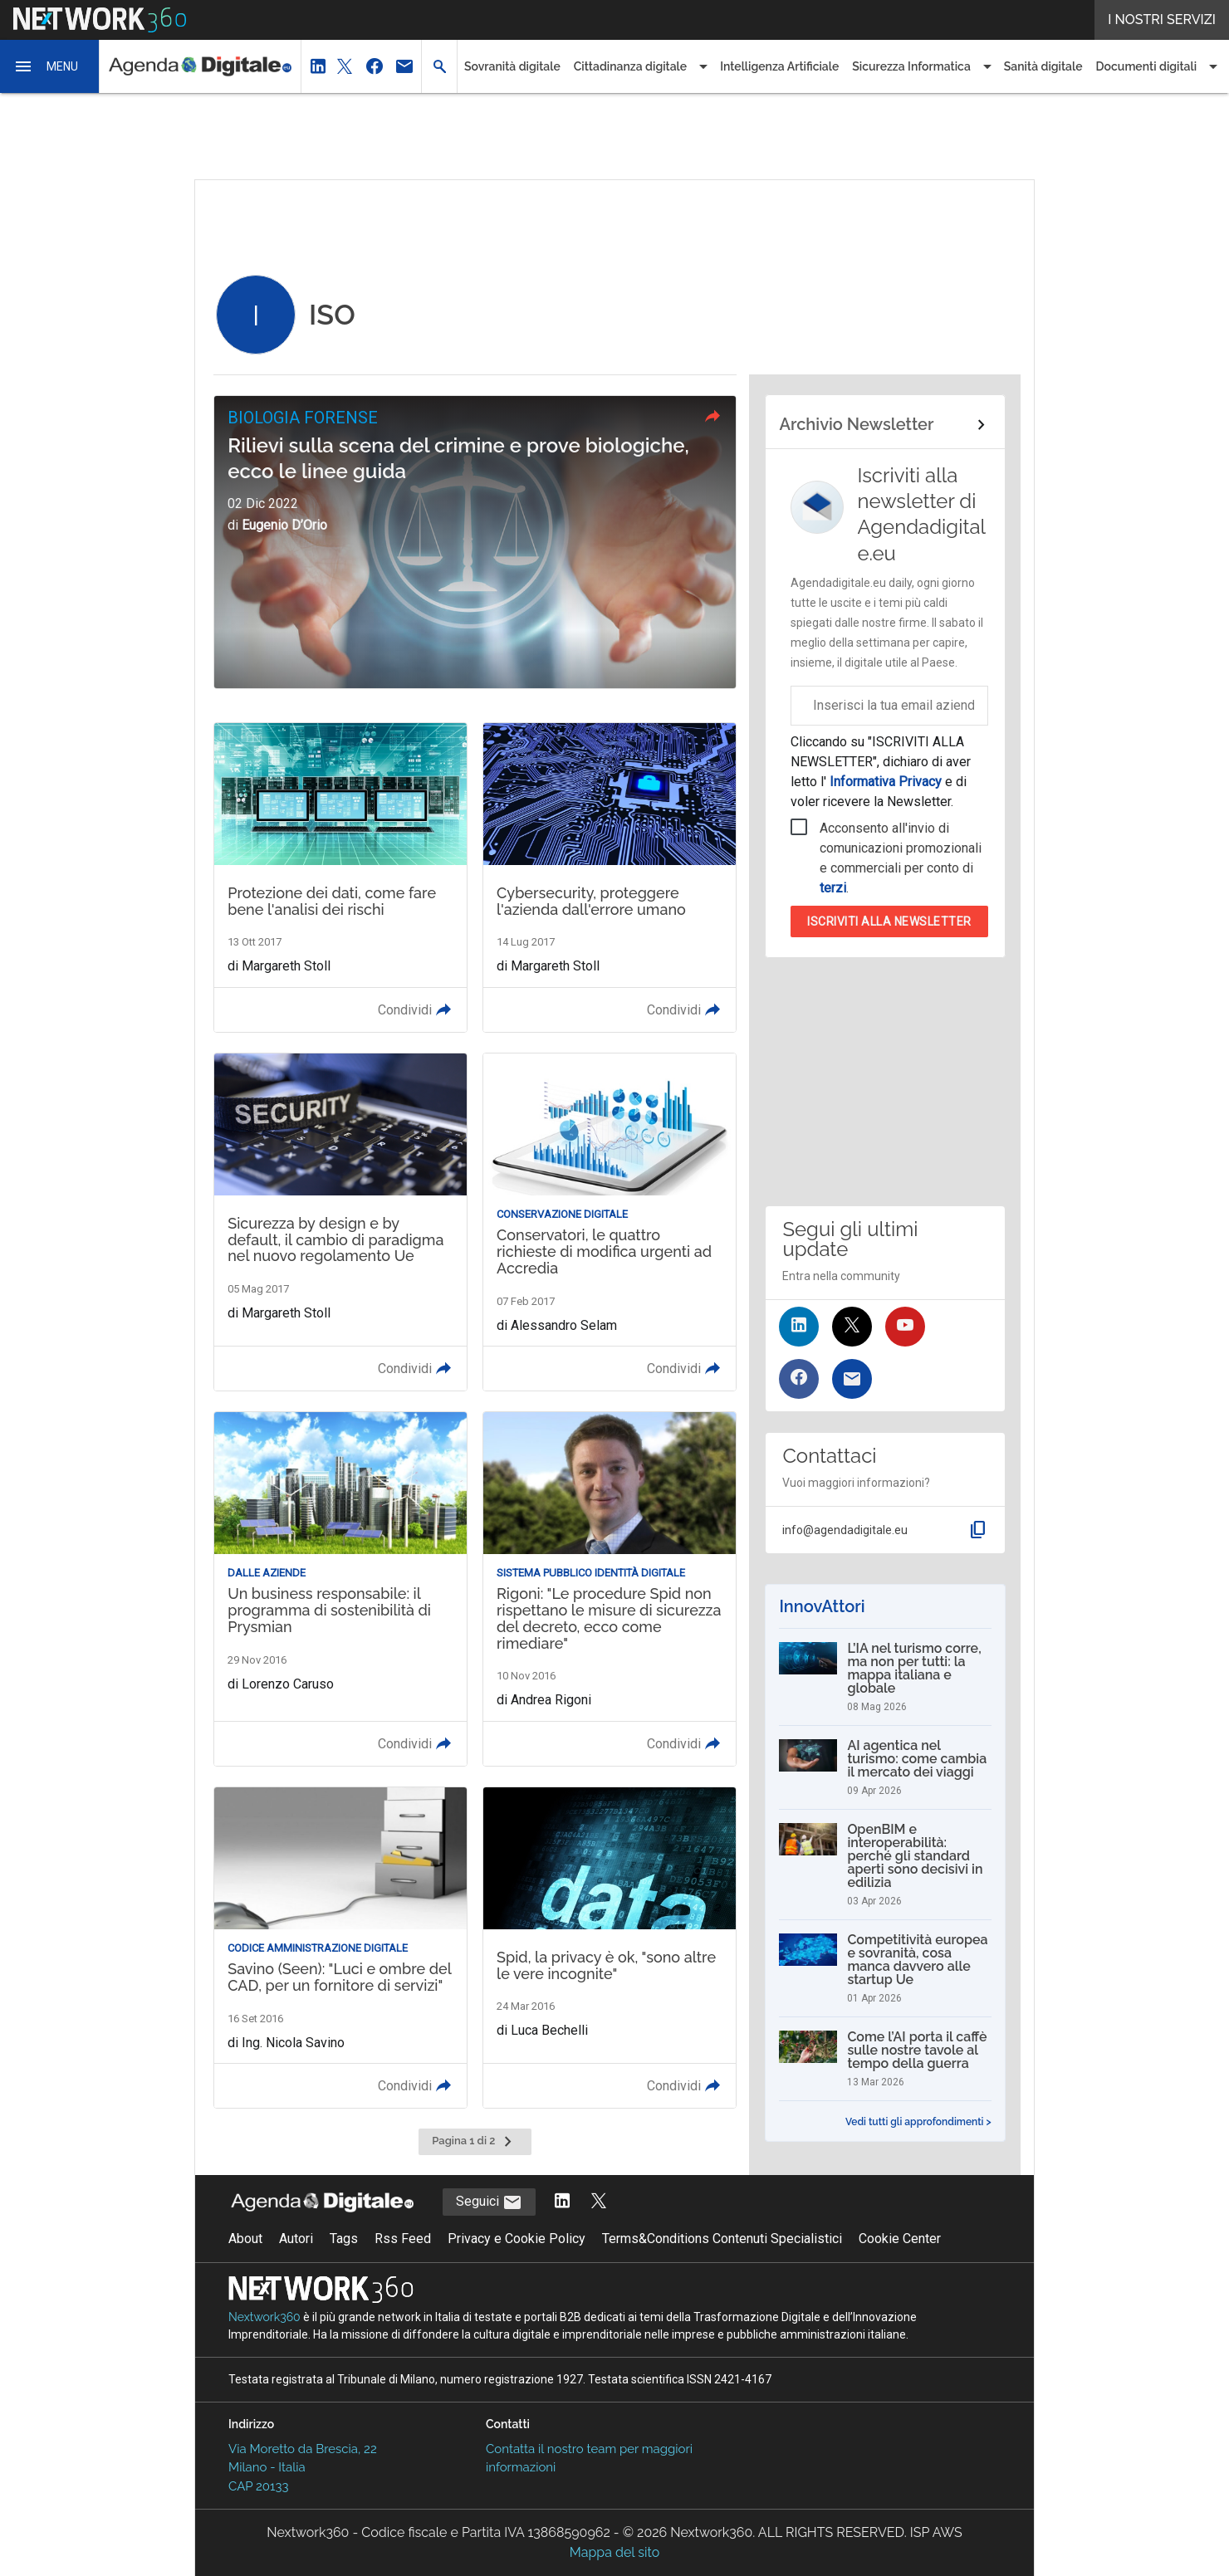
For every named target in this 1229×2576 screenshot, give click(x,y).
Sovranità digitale (512, 66)
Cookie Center (900, 2238)
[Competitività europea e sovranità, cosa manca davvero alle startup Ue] (885, 1968)
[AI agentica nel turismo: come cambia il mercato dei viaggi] (885, 1767)
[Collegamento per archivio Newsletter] (885, 425)
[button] (50, 66)
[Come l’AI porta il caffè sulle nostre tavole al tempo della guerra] (885, 2059)
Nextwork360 (264, 2317)
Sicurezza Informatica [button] (911, 66)
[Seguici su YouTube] (905, 1327)
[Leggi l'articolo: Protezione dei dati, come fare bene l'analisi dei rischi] (340, 877)
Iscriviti (889, 921)
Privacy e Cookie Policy (516, 2238)
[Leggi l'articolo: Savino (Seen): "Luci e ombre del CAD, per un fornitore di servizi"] (340, 1947)
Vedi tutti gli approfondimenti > (918, 2122)
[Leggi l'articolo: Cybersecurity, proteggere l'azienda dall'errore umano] (609, 877)
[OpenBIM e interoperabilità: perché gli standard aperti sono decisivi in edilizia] (885, 1864)
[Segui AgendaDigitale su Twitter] (599, 2202)
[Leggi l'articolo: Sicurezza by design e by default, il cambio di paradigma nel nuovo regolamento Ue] (340, 1222)
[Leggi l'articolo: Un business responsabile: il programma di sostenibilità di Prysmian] (340, 1589)
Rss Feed (403, 2238)
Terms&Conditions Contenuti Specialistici (722, 2238)
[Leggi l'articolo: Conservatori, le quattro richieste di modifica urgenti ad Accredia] (609, 1222)
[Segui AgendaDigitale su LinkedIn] (562, 2202)
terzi (833, 888)
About (245, 2238)
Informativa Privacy (885, 781)
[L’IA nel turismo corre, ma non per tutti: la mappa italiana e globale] (885, 1677)
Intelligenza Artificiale (779, 66)
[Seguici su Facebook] (799, 1379)
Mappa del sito (614, 2552)
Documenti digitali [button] (1146, 66)
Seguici (489, 2202)
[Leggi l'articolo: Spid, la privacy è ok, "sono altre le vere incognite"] (609, 1947)
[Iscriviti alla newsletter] (852, 1379)
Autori (296, 2238)
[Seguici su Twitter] (852, 1327)
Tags (344, 2238)
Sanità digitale (1043, 66)
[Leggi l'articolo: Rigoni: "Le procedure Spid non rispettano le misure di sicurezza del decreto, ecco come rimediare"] (609, 1589)
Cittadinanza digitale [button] (630, 66)
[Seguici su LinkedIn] (799, 1327)
